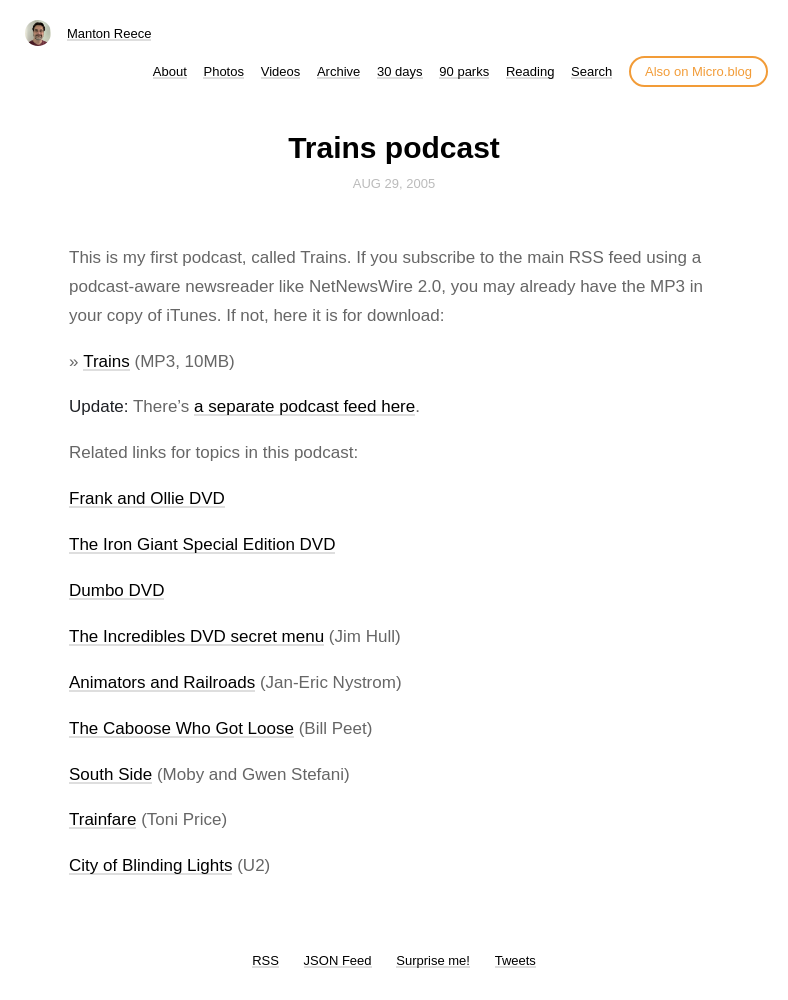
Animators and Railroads (162, 682)
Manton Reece (109, 33)
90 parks (464, 71)
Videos (281, 71)
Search (591, 71)
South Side (110, 774)
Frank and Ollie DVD (147, 498)
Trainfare (102, 819)
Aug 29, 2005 (394, 183)
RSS (265, 960)
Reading (530, 71)
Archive (338, 71)
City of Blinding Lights (150, 865)
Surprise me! (433, 960)
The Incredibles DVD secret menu (196, 636)
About (170, 71)
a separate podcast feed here (304, 406)
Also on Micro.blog (698, 71)
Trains (106, 361)
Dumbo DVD (116, 590)
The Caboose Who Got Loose (181, 728)
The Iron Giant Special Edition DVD (202, 544)
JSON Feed (338, 960)
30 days (400, 71)
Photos (223, 71)
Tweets (515, 960)
